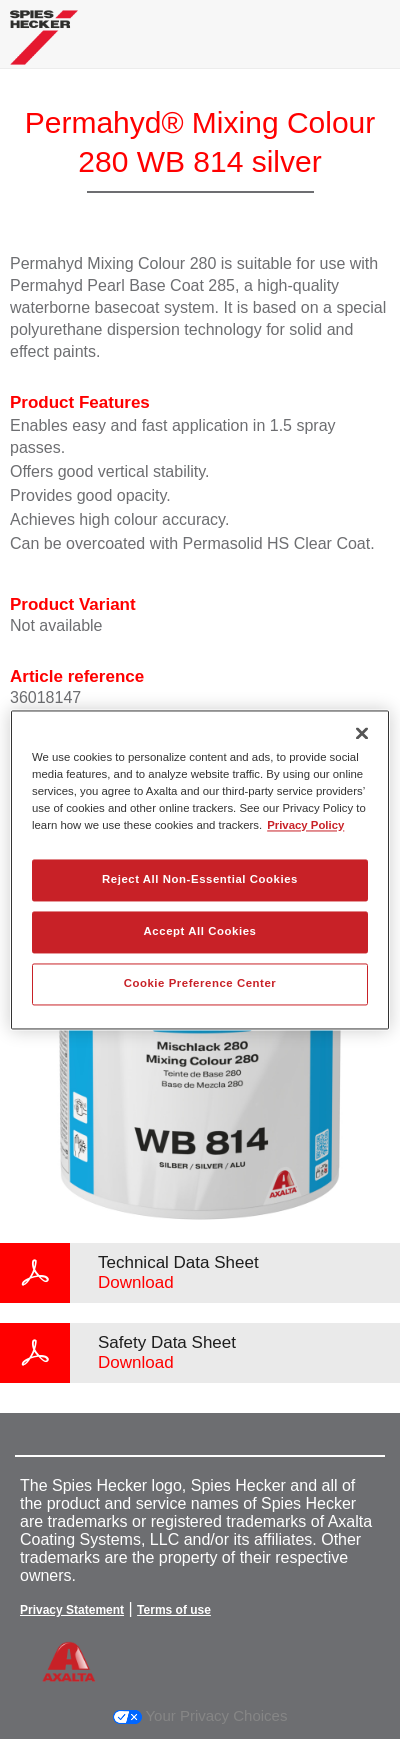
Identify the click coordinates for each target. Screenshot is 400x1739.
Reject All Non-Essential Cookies (200, 879)
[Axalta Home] (44, 45)
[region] (200, 869)
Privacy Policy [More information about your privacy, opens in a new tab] (305, 825)
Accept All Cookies (200, 931)
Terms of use (174, 1610)
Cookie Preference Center (200, 983)
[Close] (362, 733)
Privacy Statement (72, 1610)
